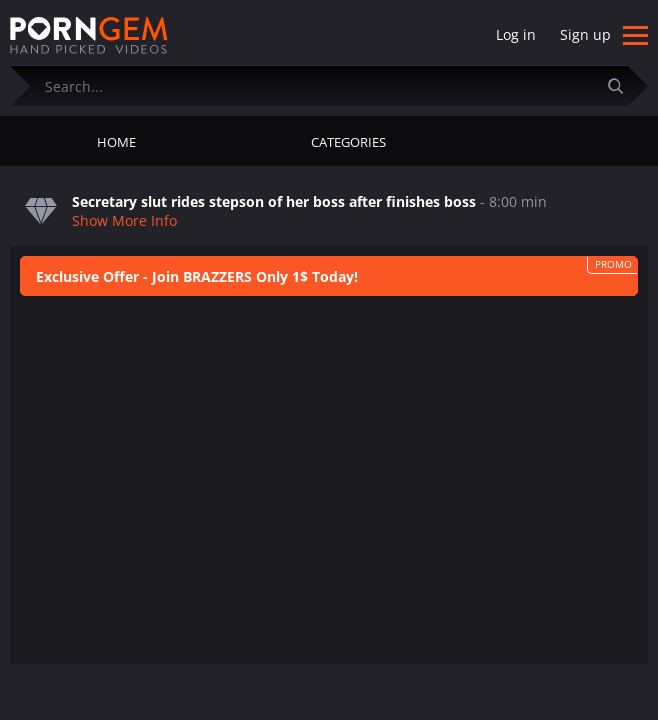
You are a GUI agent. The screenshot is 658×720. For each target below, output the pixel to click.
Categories (348, 142)
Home (116, 142)
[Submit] (623, 85)
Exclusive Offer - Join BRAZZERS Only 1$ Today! (197, 276)
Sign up (585, 34)
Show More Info (124, 220)
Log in (516, 34)
